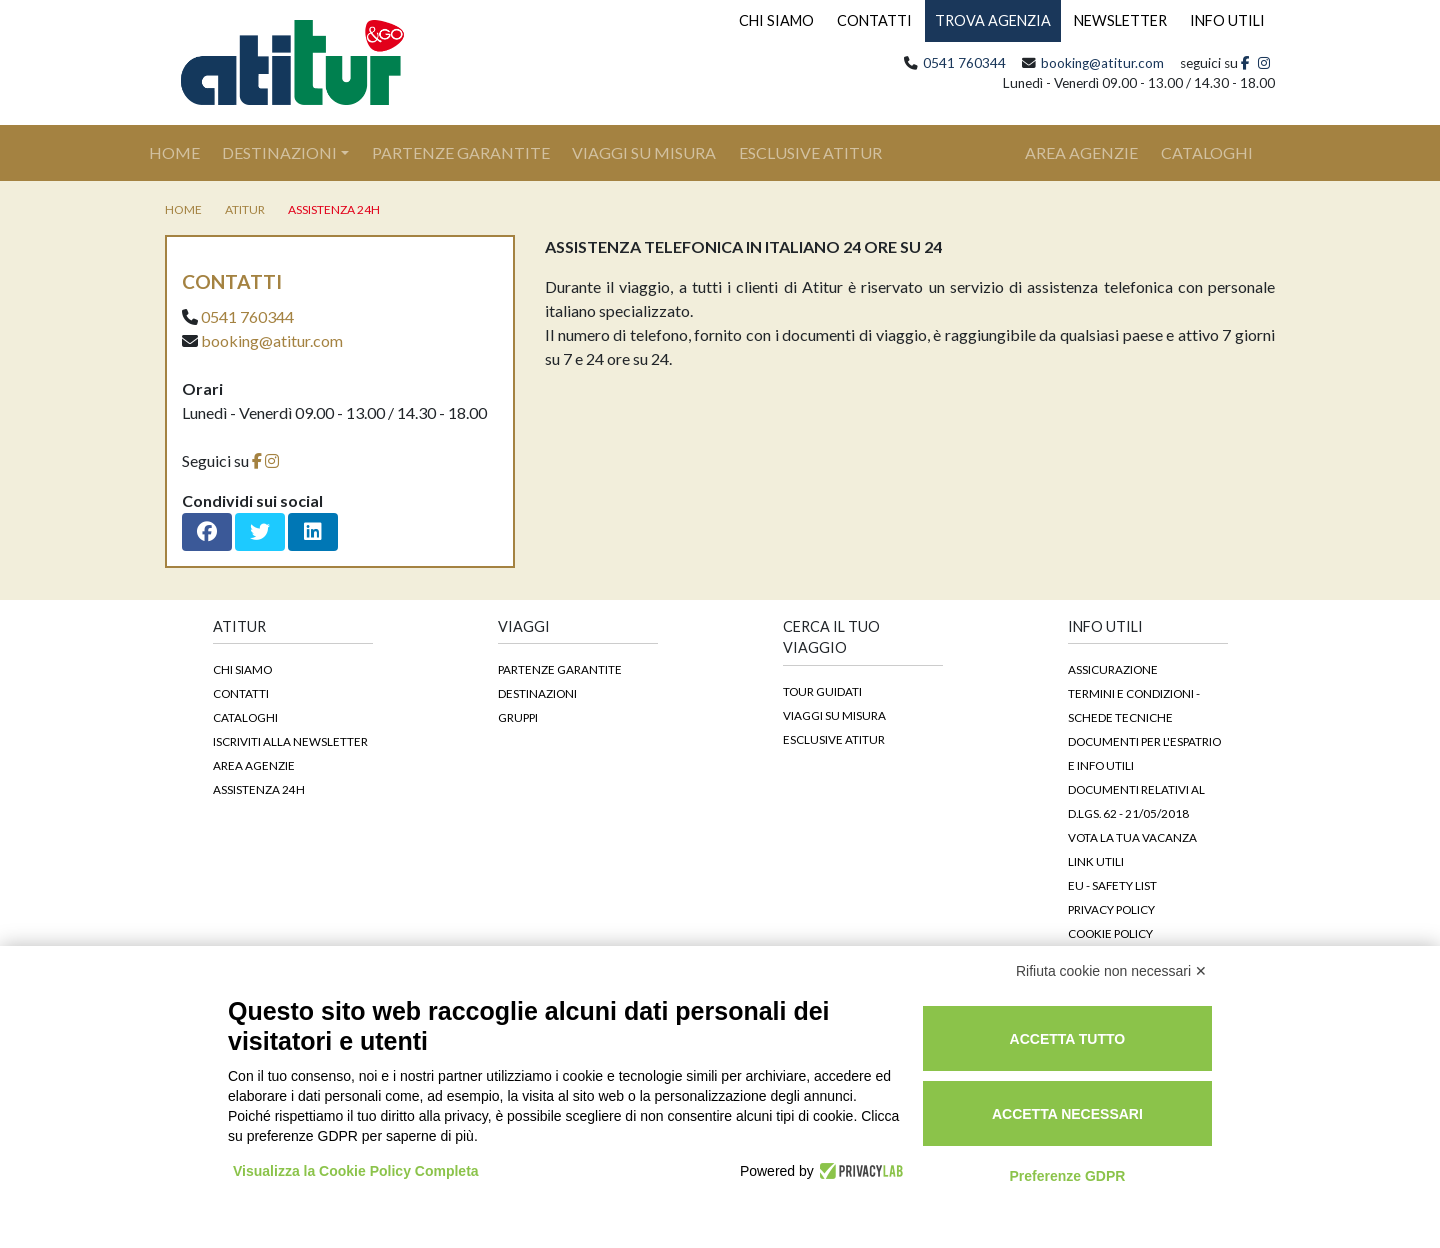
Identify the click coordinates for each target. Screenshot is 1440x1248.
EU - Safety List (1112, 885)
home (183, 209)
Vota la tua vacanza (1132, 837)
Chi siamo (242, 669)
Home (185, 151)
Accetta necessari (1067, 1114)
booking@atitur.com (1102, 63)
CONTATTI (874, 20)
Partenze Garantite (461, 152)
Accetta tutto (1068, 1039)
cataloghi (1207, 152)
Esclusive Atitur (810, 152)
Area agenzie (254, 765)
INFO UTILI (1227, 20)
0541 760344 (964, 63)
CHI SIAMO (776, 20)
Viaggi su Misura (644, 152)
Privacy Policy (1111, 909)
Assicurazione (1113, 669)
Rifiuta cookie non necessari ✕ (1111, 971)
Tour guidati (822, 691)
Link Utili (1096, 861)
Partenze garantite (560, 669)
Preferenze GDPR (1067, 1176)
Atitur (245, 209)
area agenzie (1081, 152)
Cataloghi (245, 717)
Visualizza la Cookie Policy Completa (356, 1171)
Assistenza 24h (334, 209)
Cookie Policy (1110, 933)
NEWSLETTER (1120, 20)
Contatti (241, 693)
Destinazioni (279, 152)
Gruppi (518, 717)
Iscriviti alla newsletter (290, 741)
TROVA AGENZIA (993, 20)
